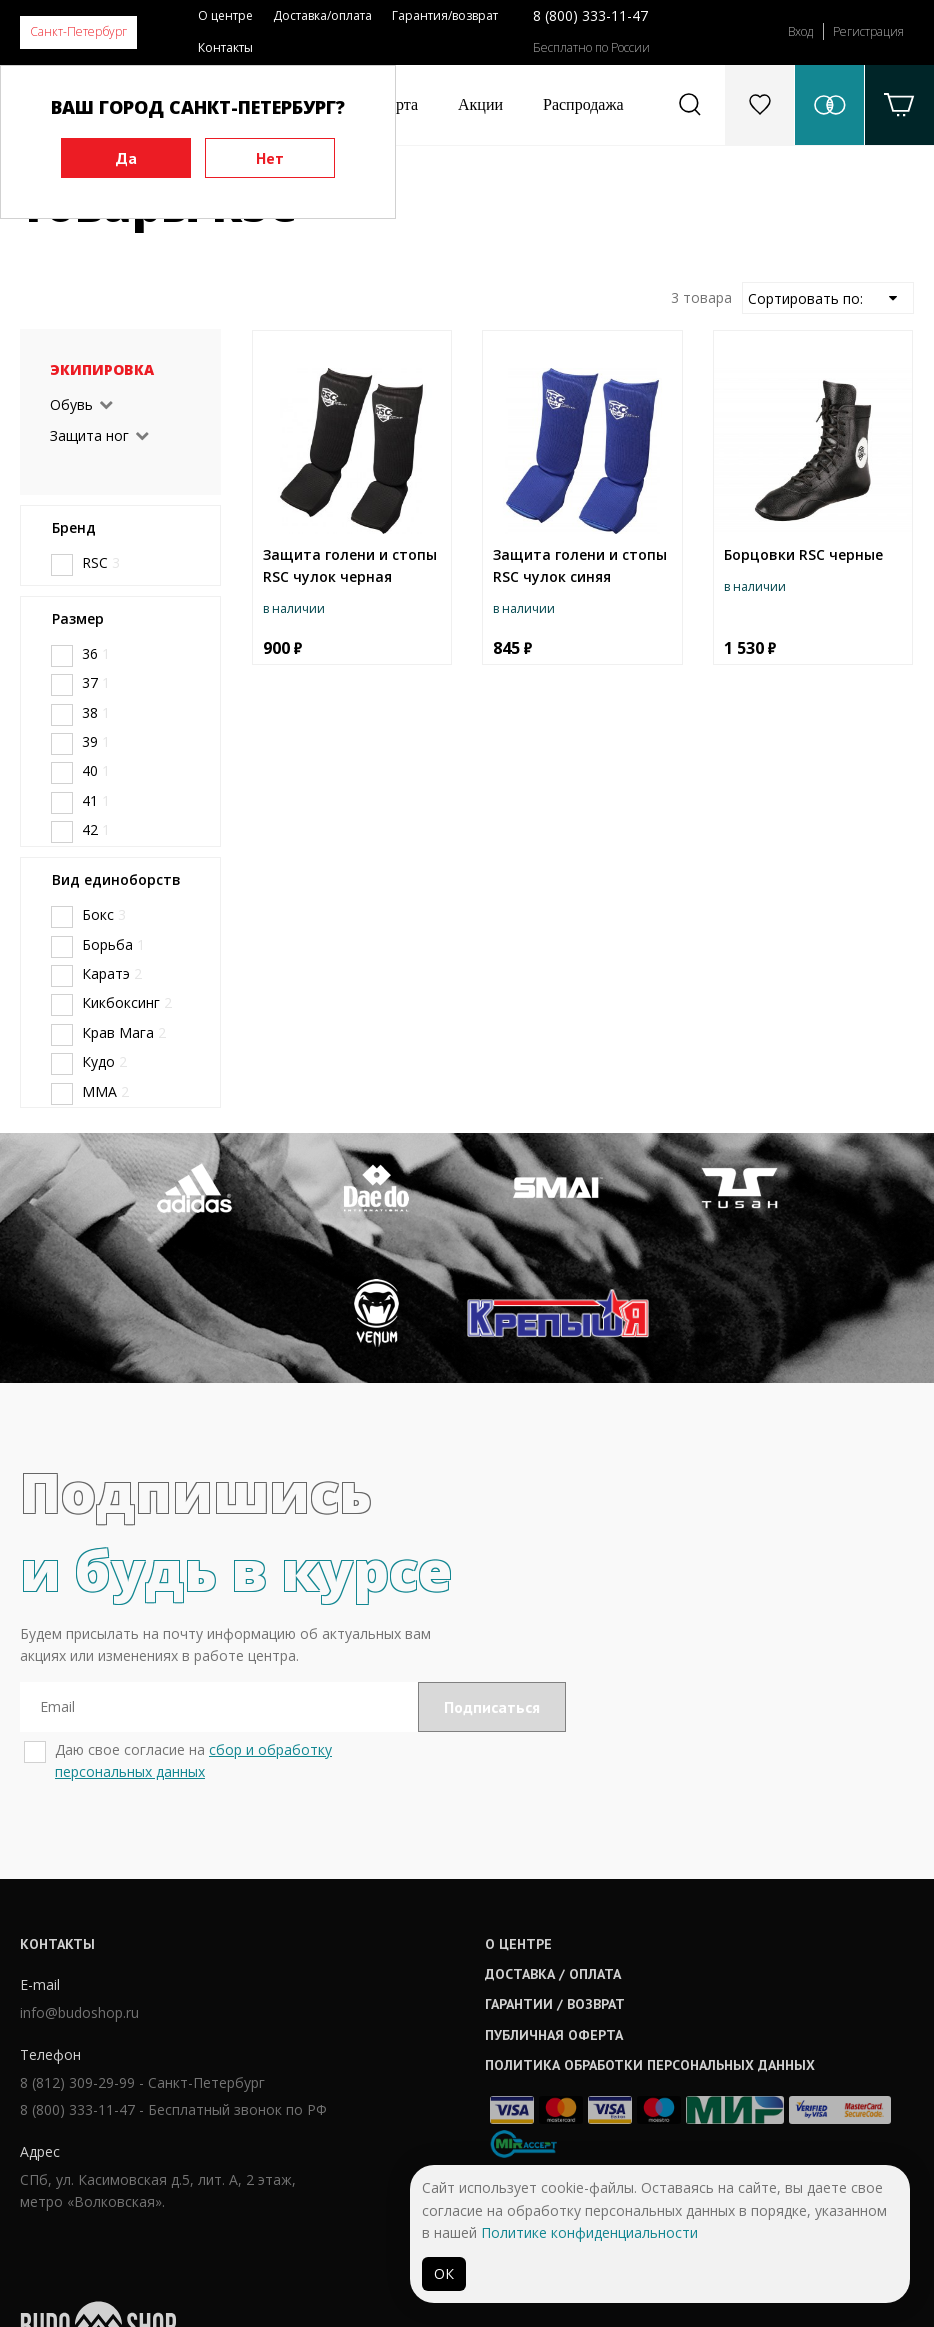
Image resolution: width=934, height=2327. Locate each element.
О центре (225, 15)
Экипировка (102, 369)
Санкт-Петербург (78, 31)
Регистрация (868, 31)
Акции (480, 104)
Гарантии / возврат (448, 2041)
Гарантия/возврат (445, 15)
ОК (444, 2273)
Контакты (225, 47)
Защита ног (89, 435)
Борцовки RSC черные (803, 554)
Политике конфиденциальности (589, 2232)
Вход (800, 31)
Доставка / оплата (446, 2010)
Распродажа (583, 104)
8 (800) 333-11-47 (590, 15)
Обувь (71, 404)
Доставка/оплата (322, 15)
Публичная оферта (447, 2071)
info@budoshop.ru (79, 2053)
